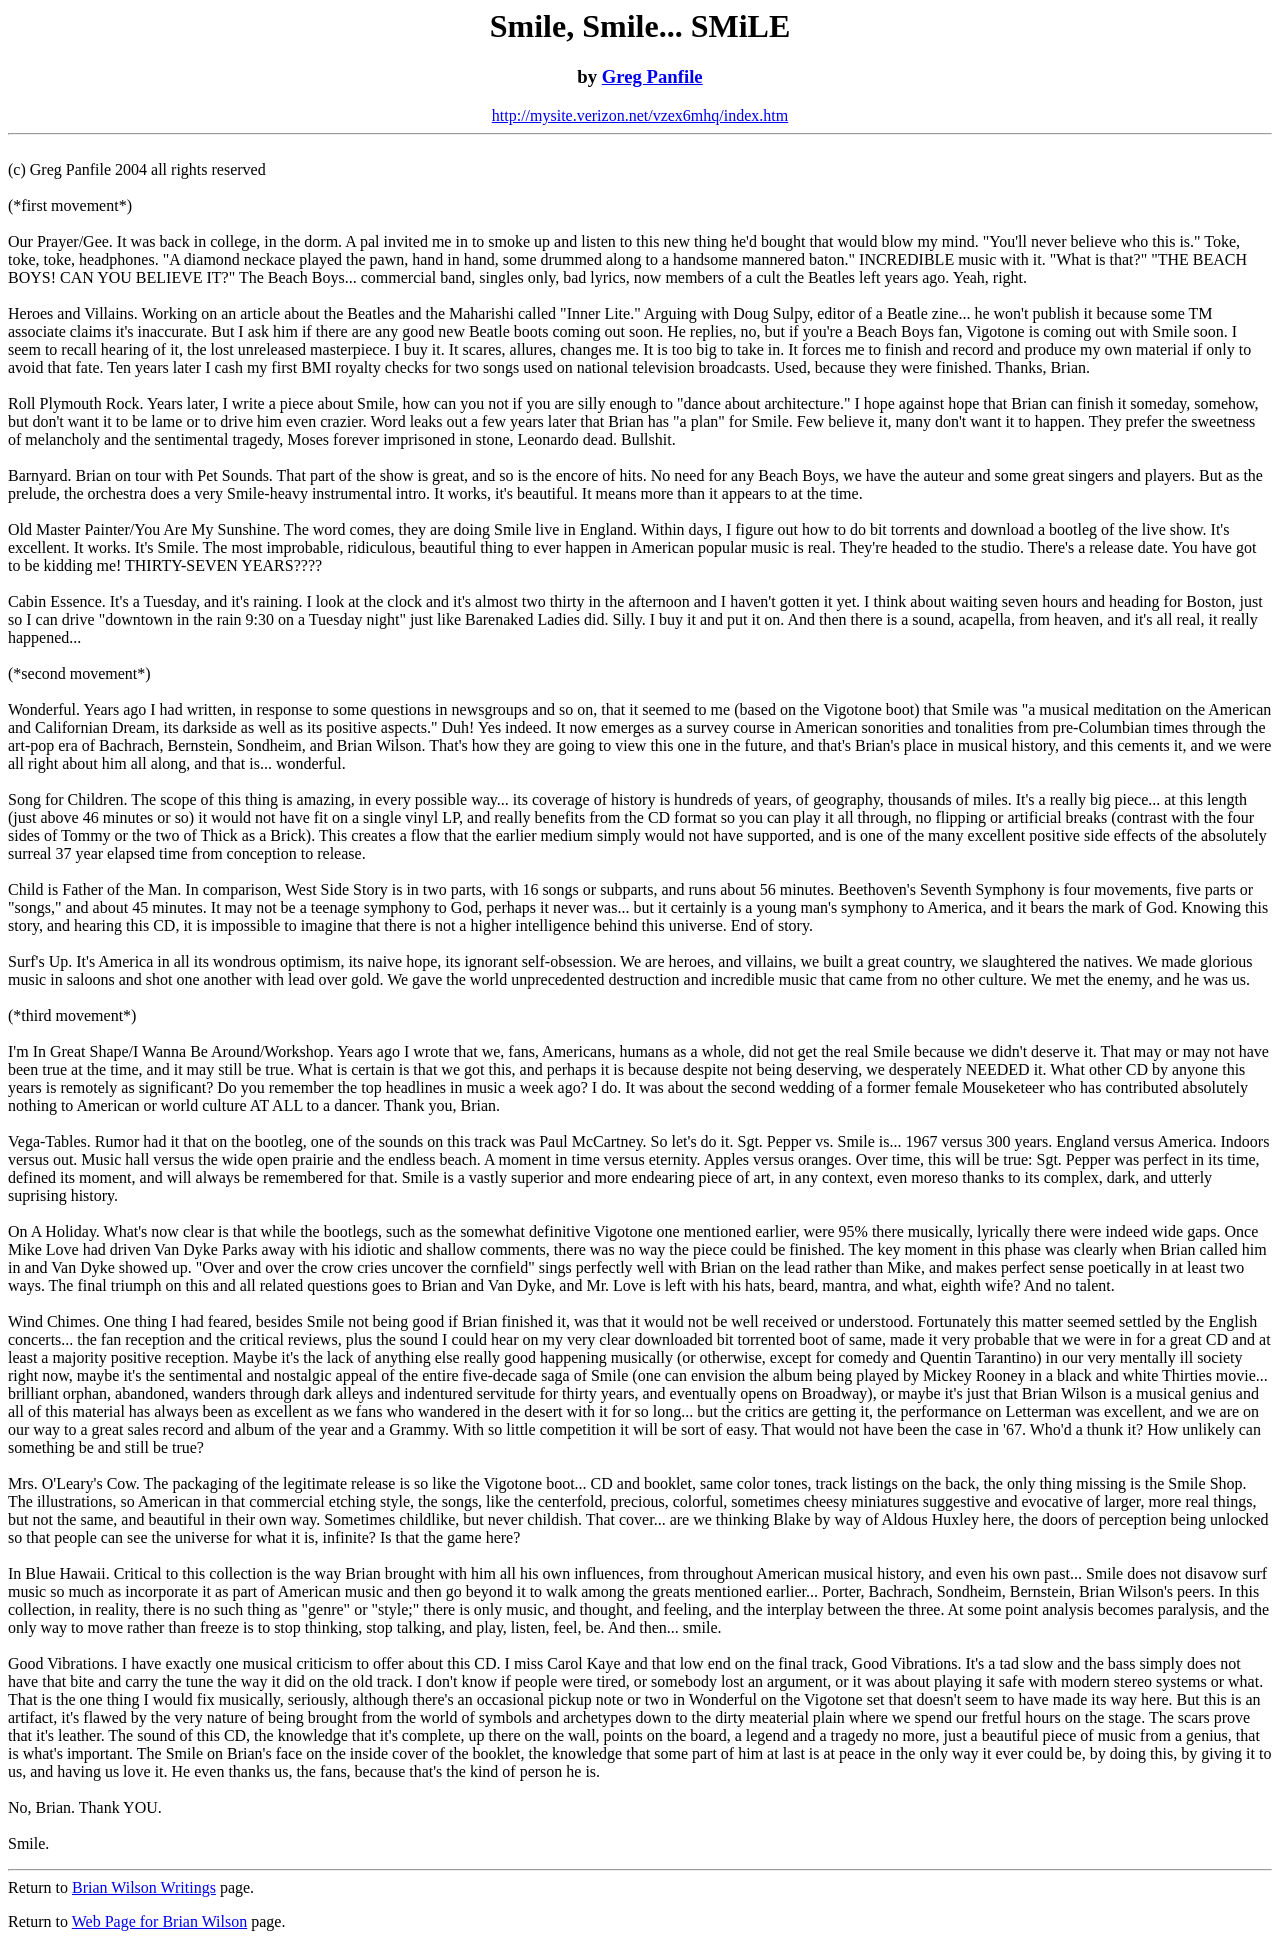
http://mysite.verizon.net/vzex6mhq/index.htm (640, 115)
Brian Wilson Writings (144, 1887)
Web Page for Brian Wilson (160, 1921)
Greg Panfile (652, 76)
